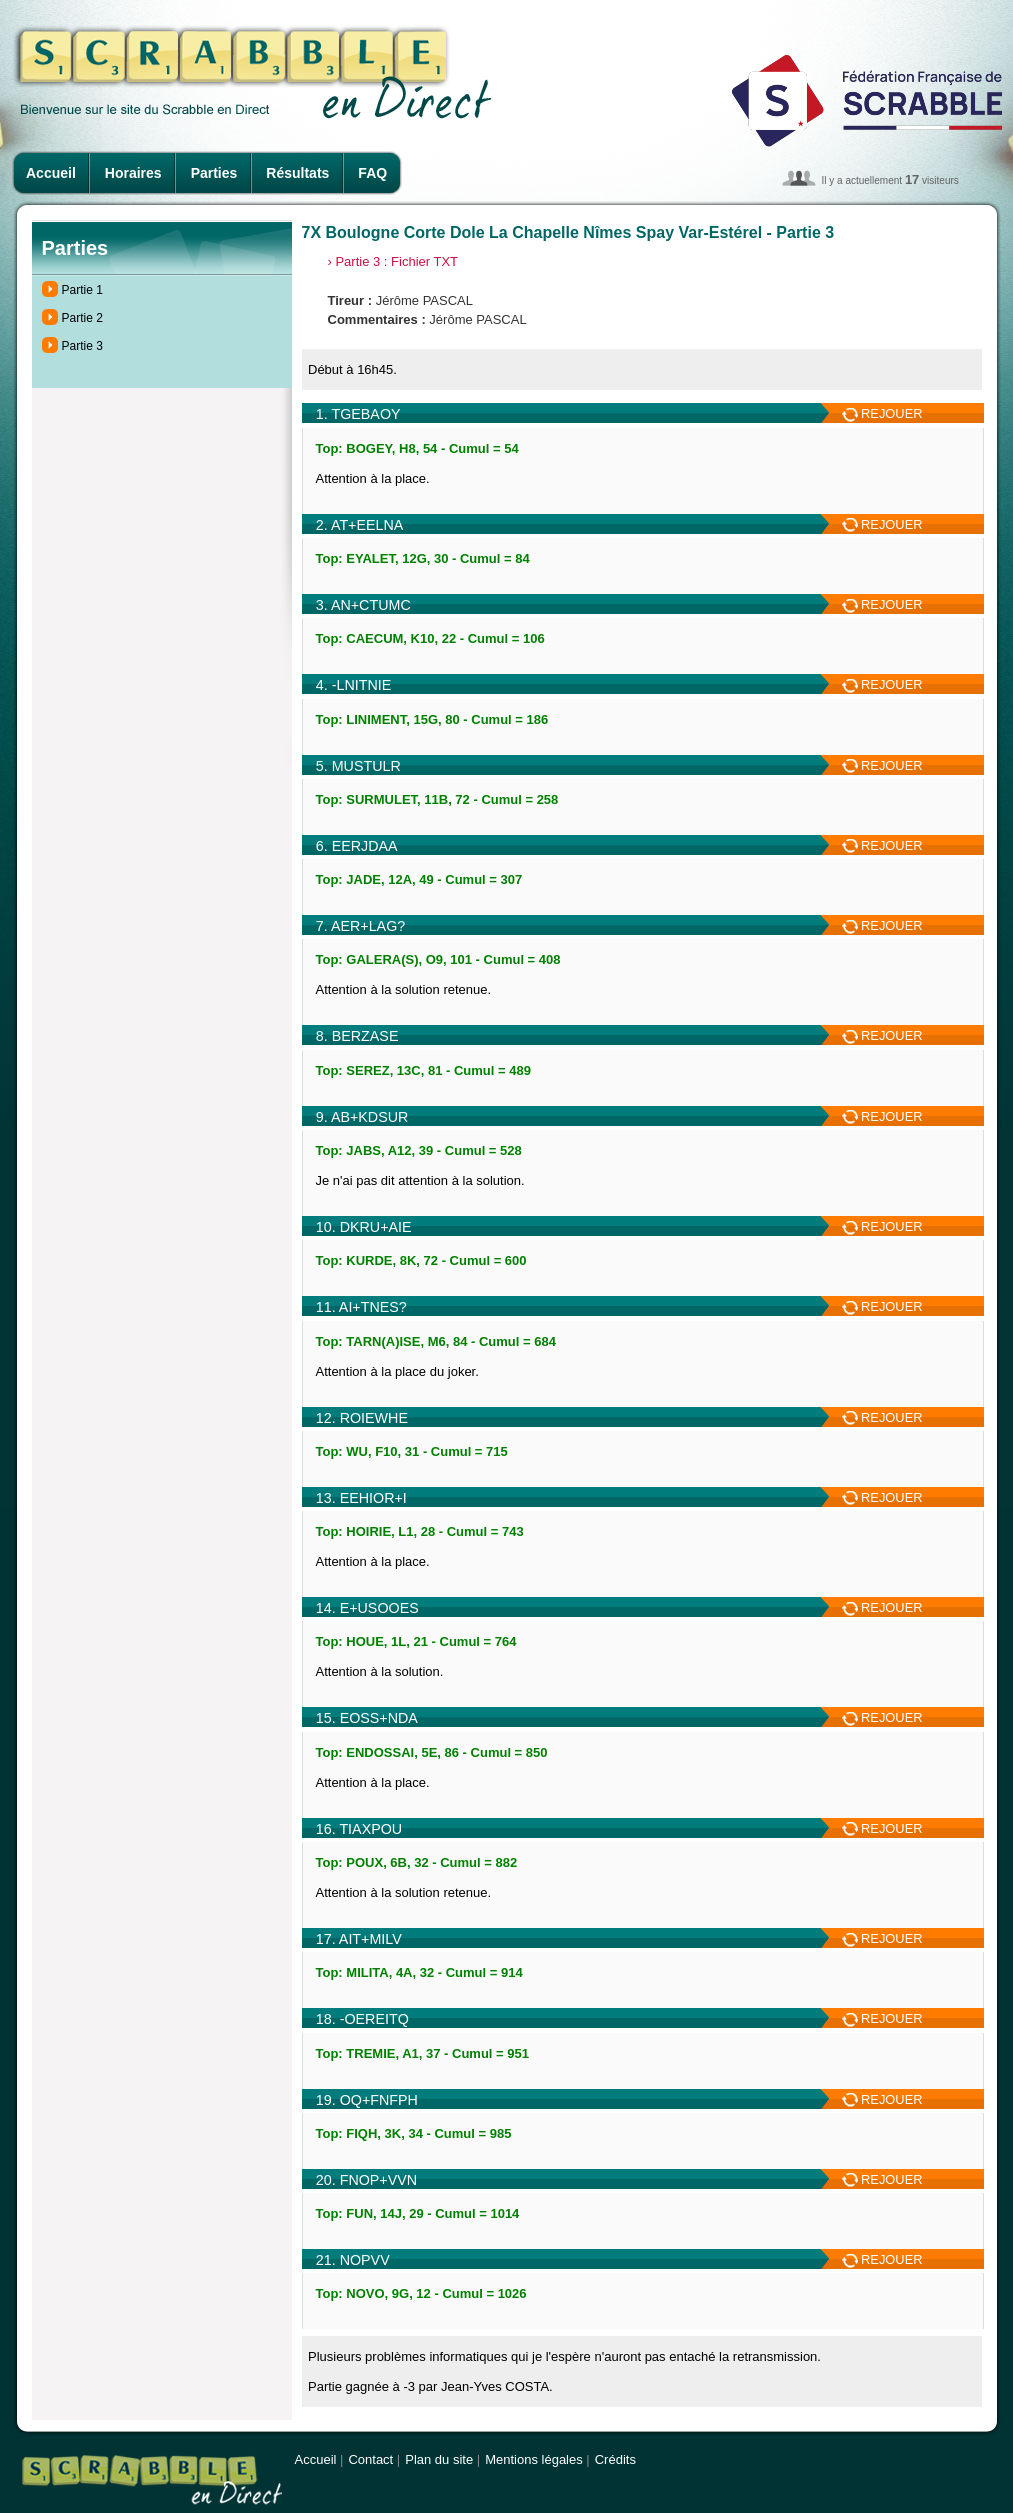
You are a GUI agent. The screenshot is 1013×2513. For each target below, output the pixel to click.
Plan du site (439, 2459)
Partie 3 (82, 346)
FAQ (372, 173)
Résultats (297, 173)
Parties (214, 173)
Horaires (133, 173)
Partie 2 (82, 318)
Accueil (51, 173)
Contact (370, 2459)
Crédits (615, 2459)
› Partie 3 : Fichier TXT (393, 261)
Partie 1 (82, 290)
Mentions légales (534, 2459)
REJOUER (882, 413)
